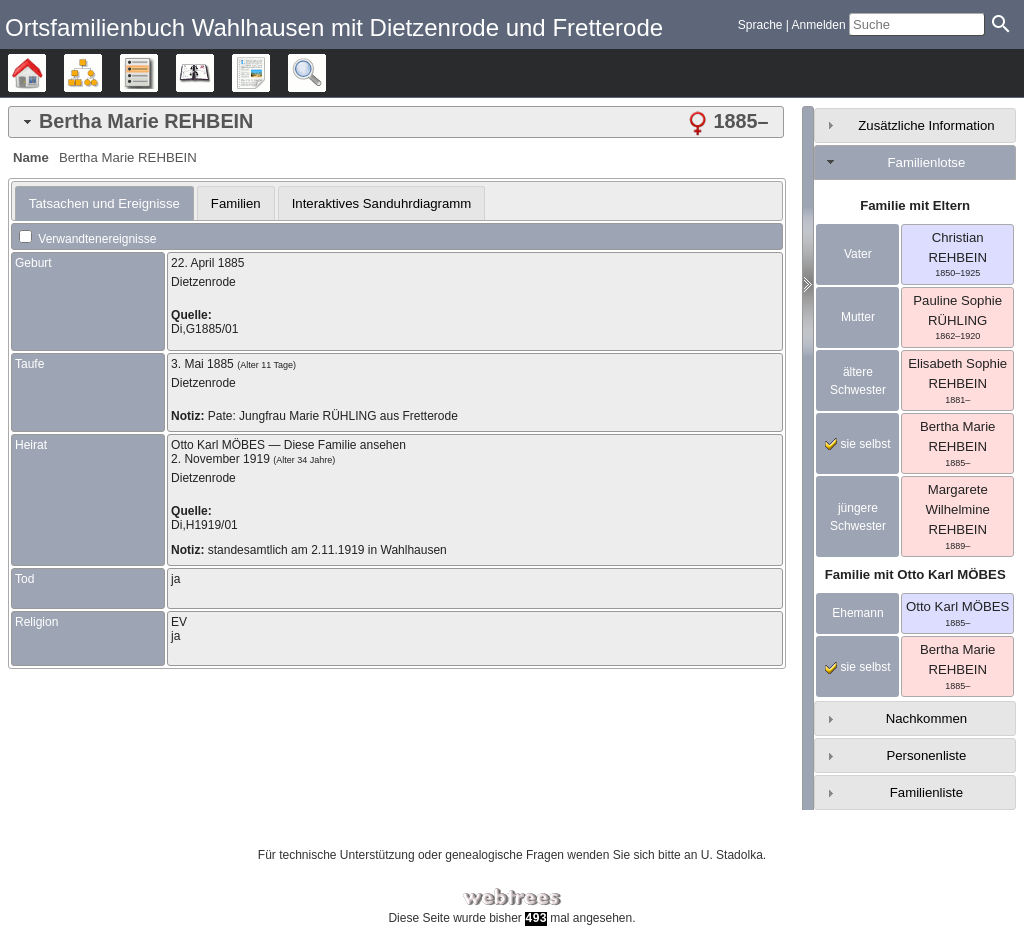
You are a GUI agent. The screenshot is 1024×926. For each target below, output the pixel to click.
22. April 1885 (207, 263)
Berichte (269, 73)
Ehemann (857, 613)
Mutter (858, 317)
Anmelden (819, 25)
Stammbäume (45, 73)
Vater (858, 254)
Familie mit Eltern (915, 205)
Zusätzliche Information (926, 125)
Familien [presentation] (236, 203)
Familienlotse (927, 162)
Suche (325, 73)
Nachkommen (926, 718)
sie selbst (857, 444)
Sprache (760, 25)
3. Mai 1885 (202, 364)
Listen (157, 73)
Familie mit (915, 574)
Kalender (213, 73)
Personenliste (926, 755)
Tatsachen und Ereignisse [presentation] (104, 203)
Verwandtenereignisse (87, 239)
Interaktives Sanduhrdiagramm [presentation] (382, 203)
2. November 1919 (220, 459)
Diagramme (101, 73)
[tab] (396, 122)
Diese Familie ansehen (345, 445)
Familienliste (926, 792)
